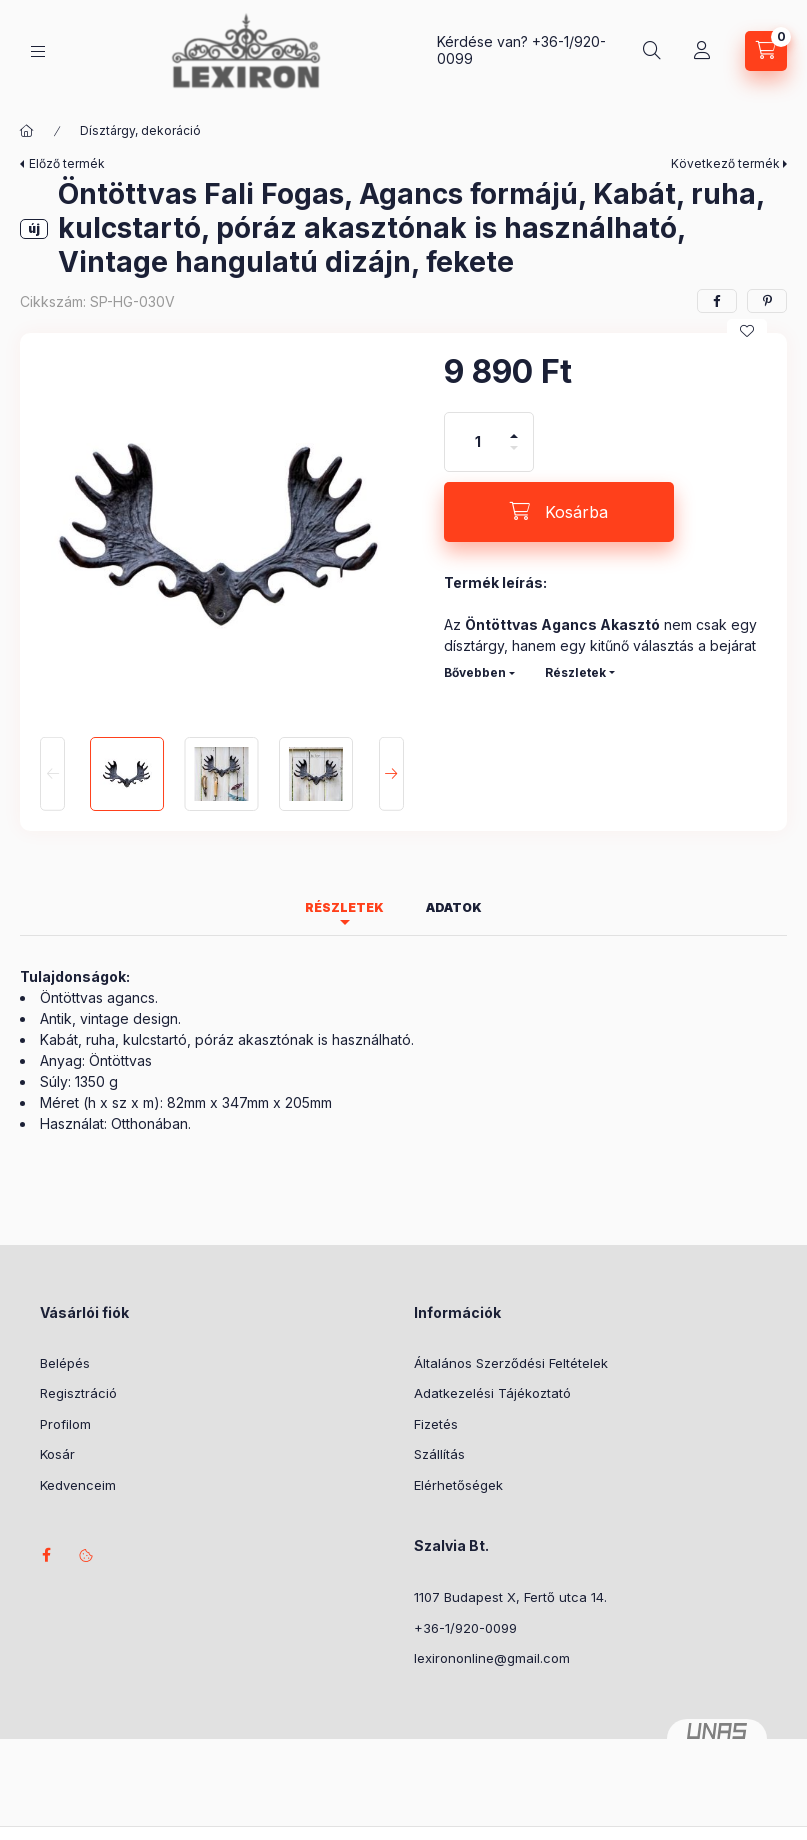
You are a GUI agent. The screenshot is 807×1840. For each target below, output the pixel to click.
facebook (46, 1555)
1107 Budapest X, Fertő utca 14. (510, 1597)
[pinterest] (767, 301)
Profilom (65, 1424)
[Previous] (52, 774)
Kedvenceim (78, 1485)
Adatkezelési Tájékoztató (492, 1393)
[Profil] (702, 51)
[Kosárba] (559, 512)
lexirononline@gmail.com (492, 1658)
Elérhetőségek (458, 1485)
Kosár (57, 1454)
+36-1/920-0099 (465, 1628)
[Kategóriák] (38, 51)
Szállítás (439, 1454)
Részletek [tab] (344, 907)
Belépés (65, 1363)
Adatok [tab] (454, 907)
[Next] (391, 774)
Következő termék (725, 163)
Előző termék (67, 163)
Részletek (575, 672)
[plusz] (514, 427)
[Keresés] (652, 51)
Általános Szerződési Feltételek (511, 1363)
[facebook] (717, 301)
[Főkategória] (27, 131)
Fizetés (436, 1424)
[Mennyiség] (478, 442)
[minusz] (514, 456)
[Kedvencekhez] (747, 331)
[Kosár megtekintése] (766, 51)
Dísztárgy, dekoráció (140, 130)
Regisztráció (78, 1393)
